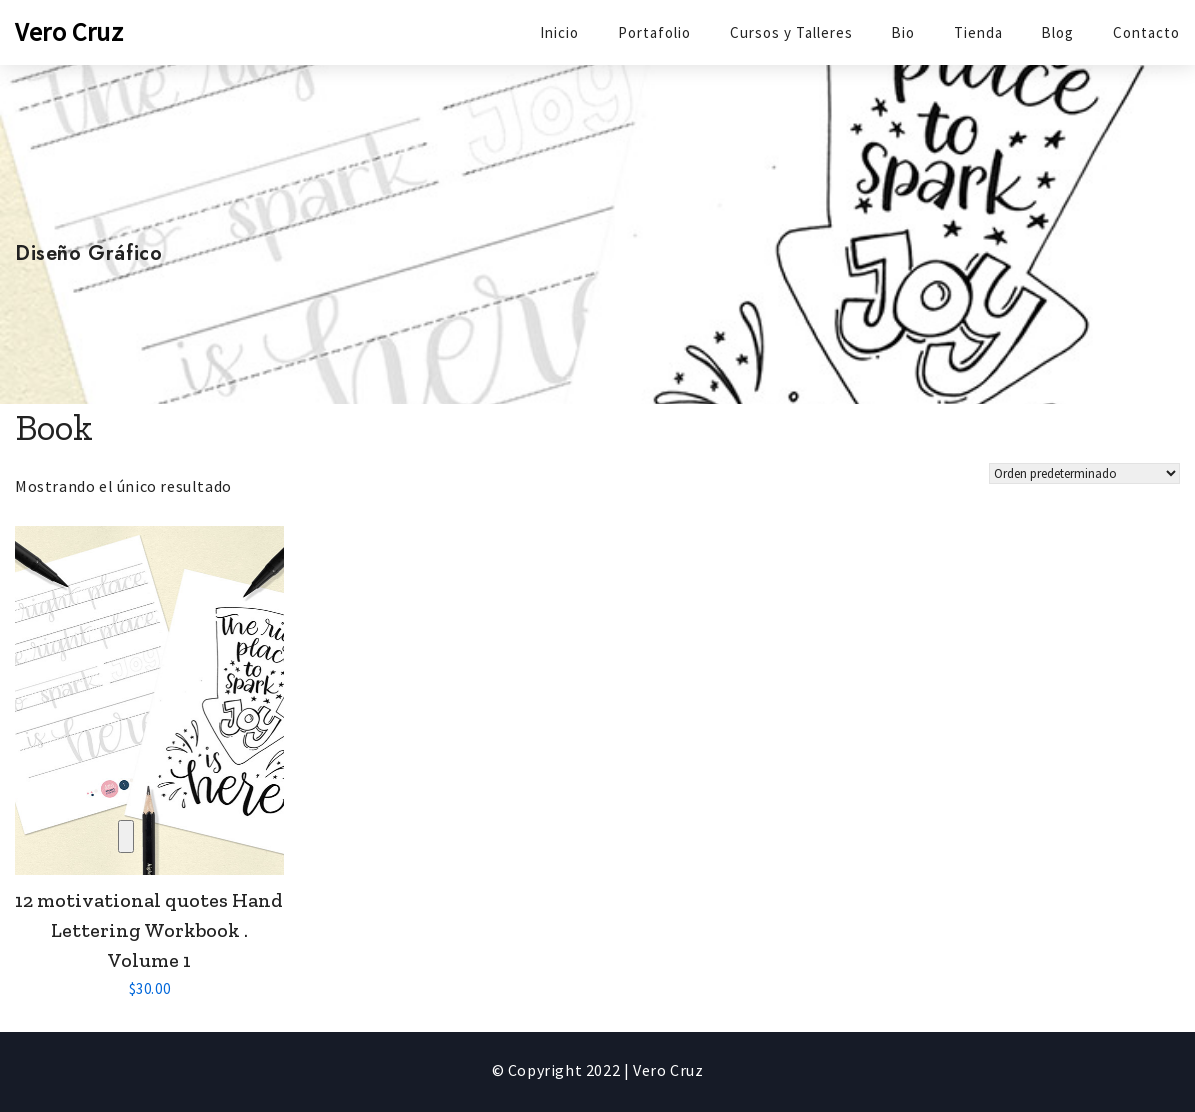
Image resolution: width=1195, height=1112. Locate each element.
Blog (1057, 32)
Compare (126, 836)
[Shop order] (1084, 473)
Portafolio (654, 32)
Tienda (978, 32)
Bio (903, 32)
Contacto (1146, 32)
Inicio (559, 32)
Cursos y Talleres (791, 32)
